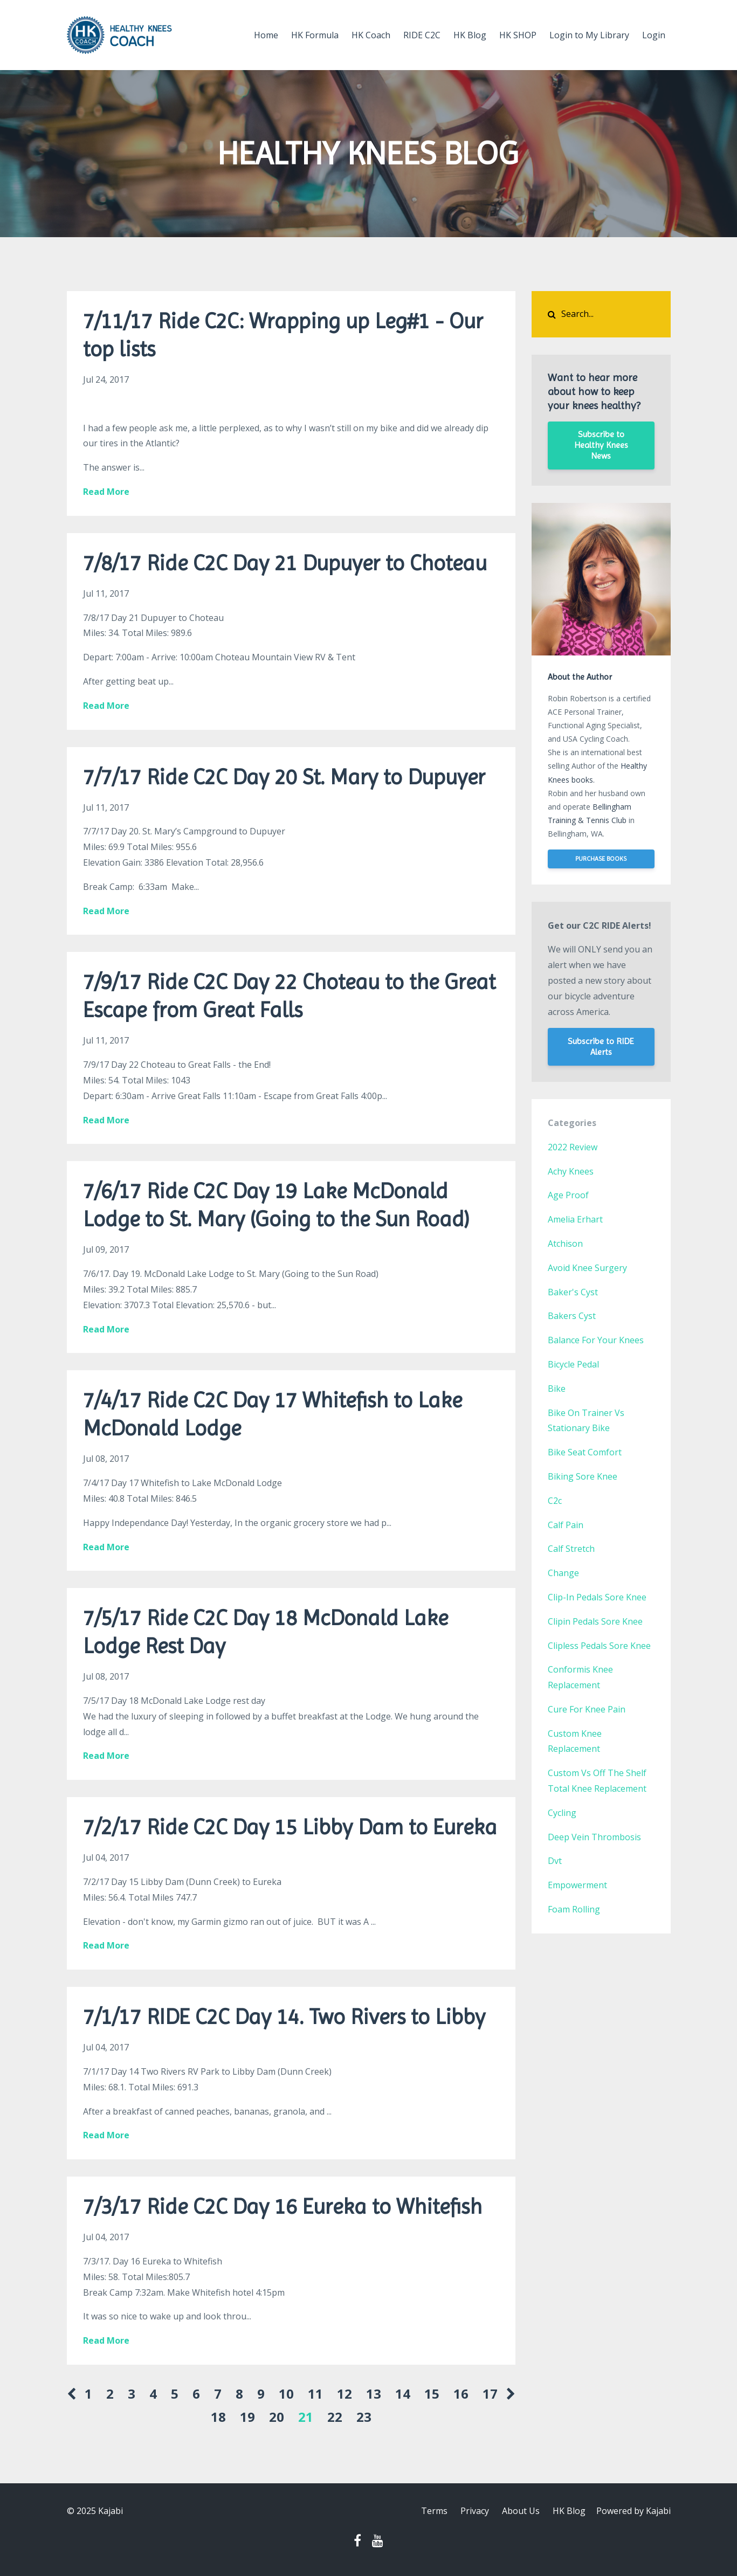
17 (490, 2393)
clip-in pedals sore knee (597, 1597)
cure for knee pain (586, 1709)
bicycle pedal (573, 1364)
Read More (106, 492)
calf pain (565, 1525)
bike (557, 1388)
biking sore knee (582, 1476)
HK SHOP (517, 35)
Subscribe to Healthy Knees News (601, 445)
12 (344, 2393)
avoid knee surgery (587, 1268)
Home (266, 35)
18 (218, 2417)
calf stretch (571, 1549)
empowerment (577, 1885)
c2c (555, 1501)
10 (286, 2393)
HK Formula (315, 35)
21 (305, 2417)
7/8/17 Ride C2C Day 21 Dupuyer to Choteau (285, 563)
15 (431, 2393)
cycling (562, 1813)
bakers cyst (572, 1316)
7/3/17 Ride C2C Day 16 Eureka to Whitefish (282, 2206)
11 (315, 2393)
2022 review (572, 1147)
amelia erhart (575, 1219)
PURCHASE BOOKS (600, 858)
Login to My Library (589, 35)
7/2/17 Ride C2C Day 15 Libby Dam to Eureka (290, 1827)
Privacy (474, 2511)
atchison (565, 1243)
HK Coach (371, 35)
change (563, 1573)
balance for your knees (596, 1340)
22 (334, 2417)
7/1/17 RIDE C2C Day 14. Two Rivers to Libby (284, 2016)
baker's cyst (573, 1292)
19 (247, 2417)
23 (363, 2417)
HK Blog (469, 35)
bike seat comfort (585, 1452)
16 (461, 2393)
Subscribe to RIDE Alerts (601, 1046)
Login (653, 35)
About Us (521, 2511)
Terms (434, 2511)
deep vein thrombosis (594, 1837)
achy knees (571, 1171)
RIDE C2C (421, 35)
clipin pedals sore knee (595, 1621)
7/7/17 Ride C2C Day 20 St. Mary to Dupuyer (284, 777)
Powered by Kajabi (633, 2511)
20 (276, 2417)
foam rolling (574, 1909)
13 (373, 2393)
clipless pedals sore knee (599, 1646)
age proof (568, 1195)
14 (402, 2393)
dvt (555, 1861)
